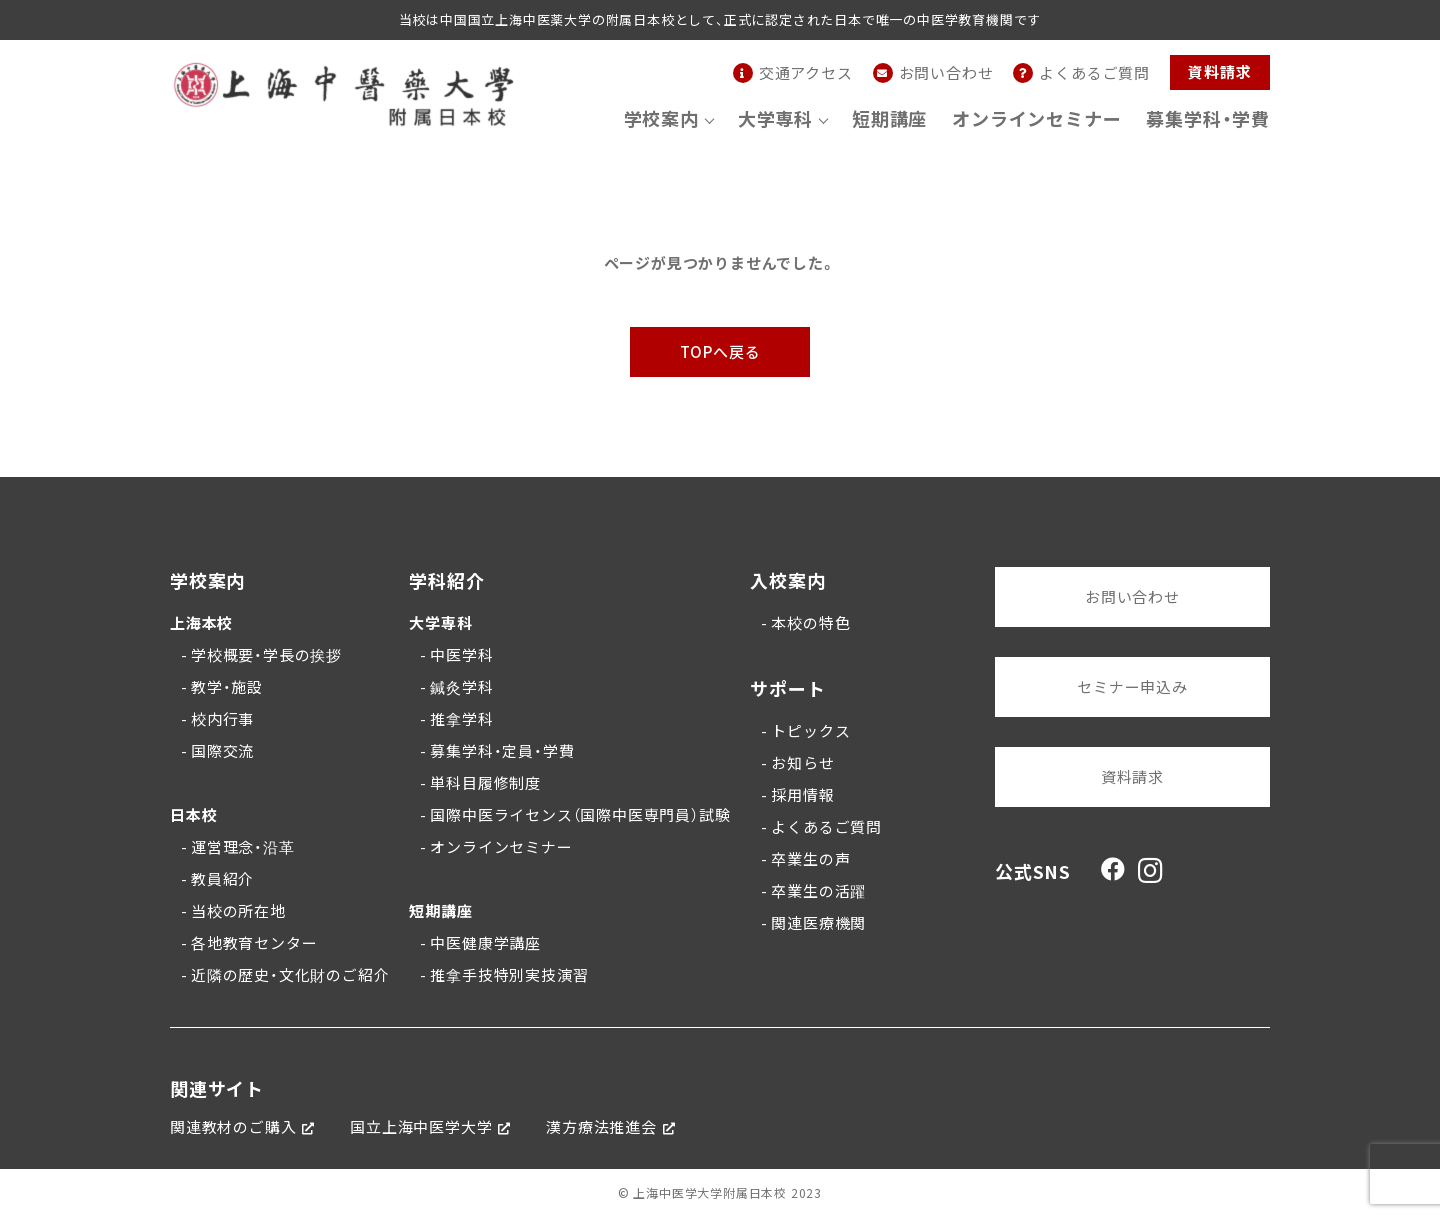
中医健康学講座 (485, 943)
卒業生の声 (810, 859)
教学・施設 (227, 687)
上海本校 (201, 623)
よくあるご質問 (826, 827)
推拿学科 (461, 719)
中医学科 (461, 655)
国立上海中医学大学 (421, 1127)
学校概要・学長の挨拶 (266, 655)
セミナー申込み (1132, 687)
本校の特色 (810, 623)
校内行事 (222, 719)
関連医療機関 (818, 923)
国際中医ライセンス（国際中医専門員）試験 (580, 815)
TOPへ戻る (720, 352)
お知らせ (802, 763)
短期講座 (889, 118)
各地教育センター (254, 943)
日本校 (193, 815)
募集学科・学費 (1208, 118)
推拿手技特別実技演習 (509, 975)
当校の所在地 (238, 911)
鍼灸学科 (461, 687)
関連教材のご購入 (233, 1127)
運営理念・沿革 (243, 847)
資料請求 (1219, 72)
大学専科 (440, 623)
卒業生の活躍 (818, 891)
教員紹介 (222, 879)
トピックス (810, 731)
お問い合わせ (1132, 597)
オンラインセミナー (1036, 118)
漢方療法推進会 (601, 1127)
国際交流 (222, 751)
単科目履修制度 (485, 783)
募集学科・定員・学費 (502, 751)
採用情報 (802, 795)
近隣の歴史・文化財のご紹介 (290, 975)
